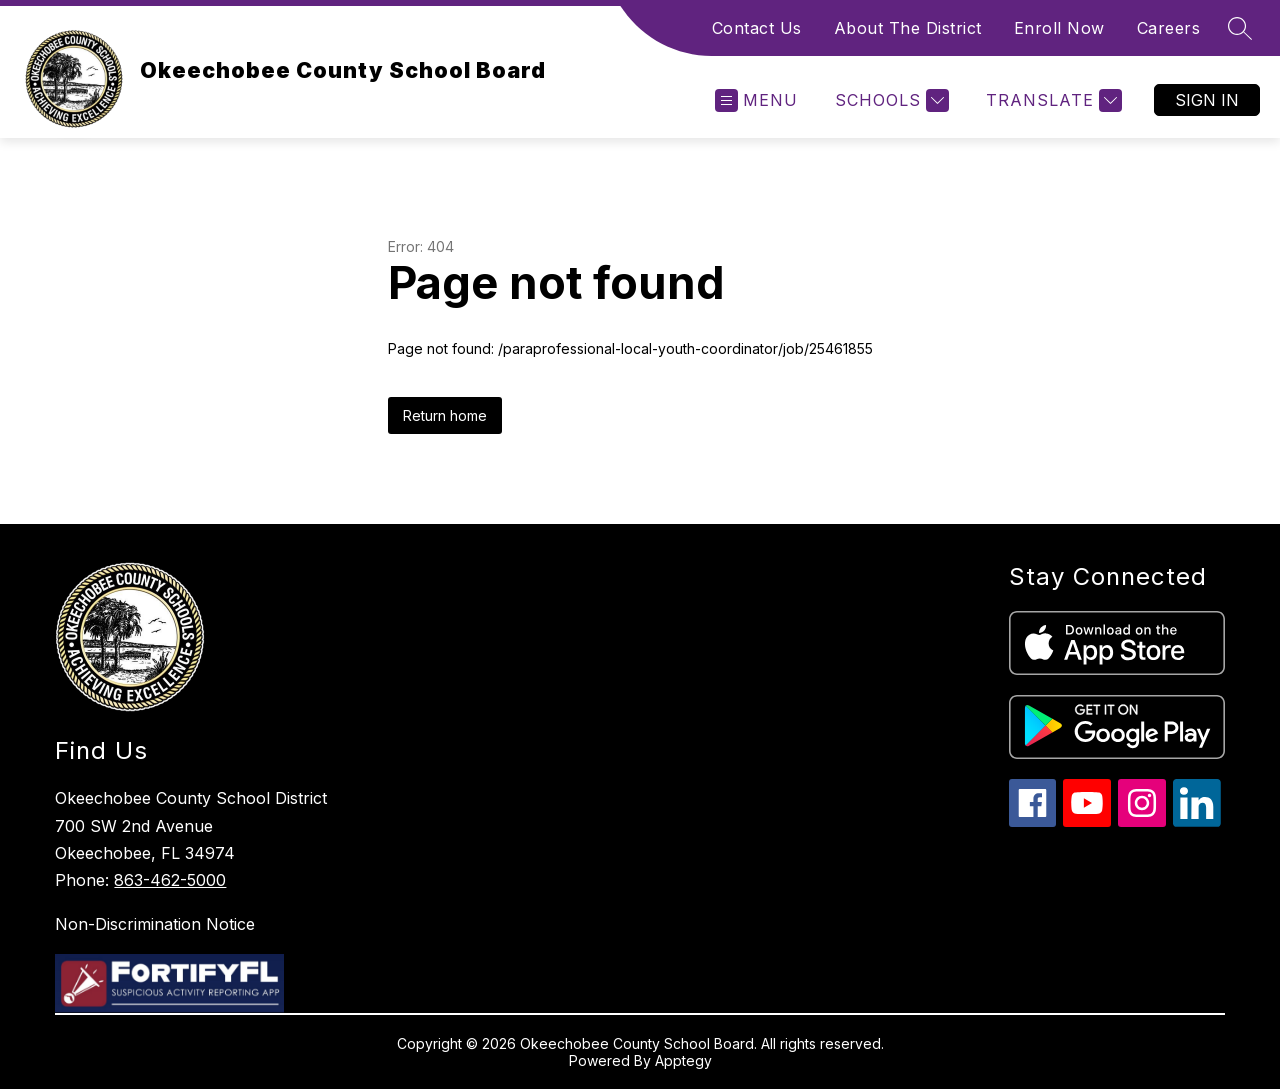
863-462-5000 (170, 880)
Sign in (1207, 100)
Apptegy (683, 1060)
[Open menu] (756, 100)
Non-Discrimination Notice (155, 924)
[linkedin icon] (1197, 821)
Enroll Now (1059, 28)
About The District (908, 28)
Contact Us (757, 28)
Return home (445, 415)
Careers (1169, 28)
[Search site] (1240, 28)
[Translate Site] (1051, 100)
